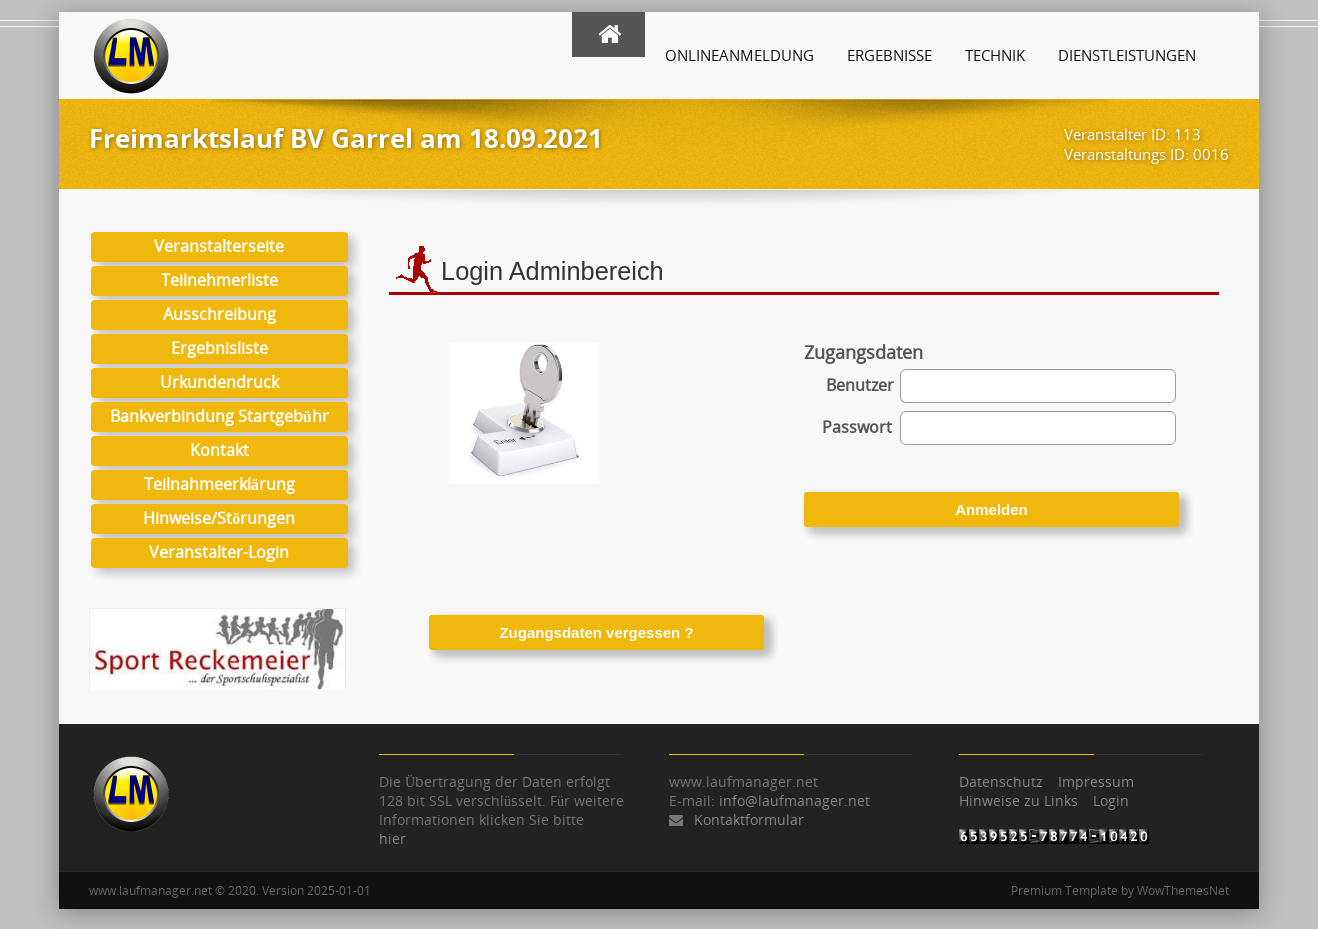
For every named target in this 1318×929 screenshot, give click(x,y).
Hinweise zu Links (1018, 800)
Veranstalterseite (219, 246)
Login (1111, 800)
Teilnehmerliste (219, 280)
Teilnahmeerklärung (219, 484)
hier (392, 838)
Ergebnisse (889, 55)
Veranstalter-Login (219, 552)
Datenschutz (1001, 781)
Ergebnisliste (219, 348)
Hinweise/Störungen (219, 518)
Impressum (1096, 781)
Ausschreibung (219, 314)
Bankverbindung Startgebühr (219, 416)
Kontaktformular (749, 819)
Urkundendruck (219, 382)
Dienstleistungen (1127, 55)
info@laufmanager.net (794, 800)
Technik (995, 55)
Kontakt (219, 450)
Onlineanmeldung (739, 55)
